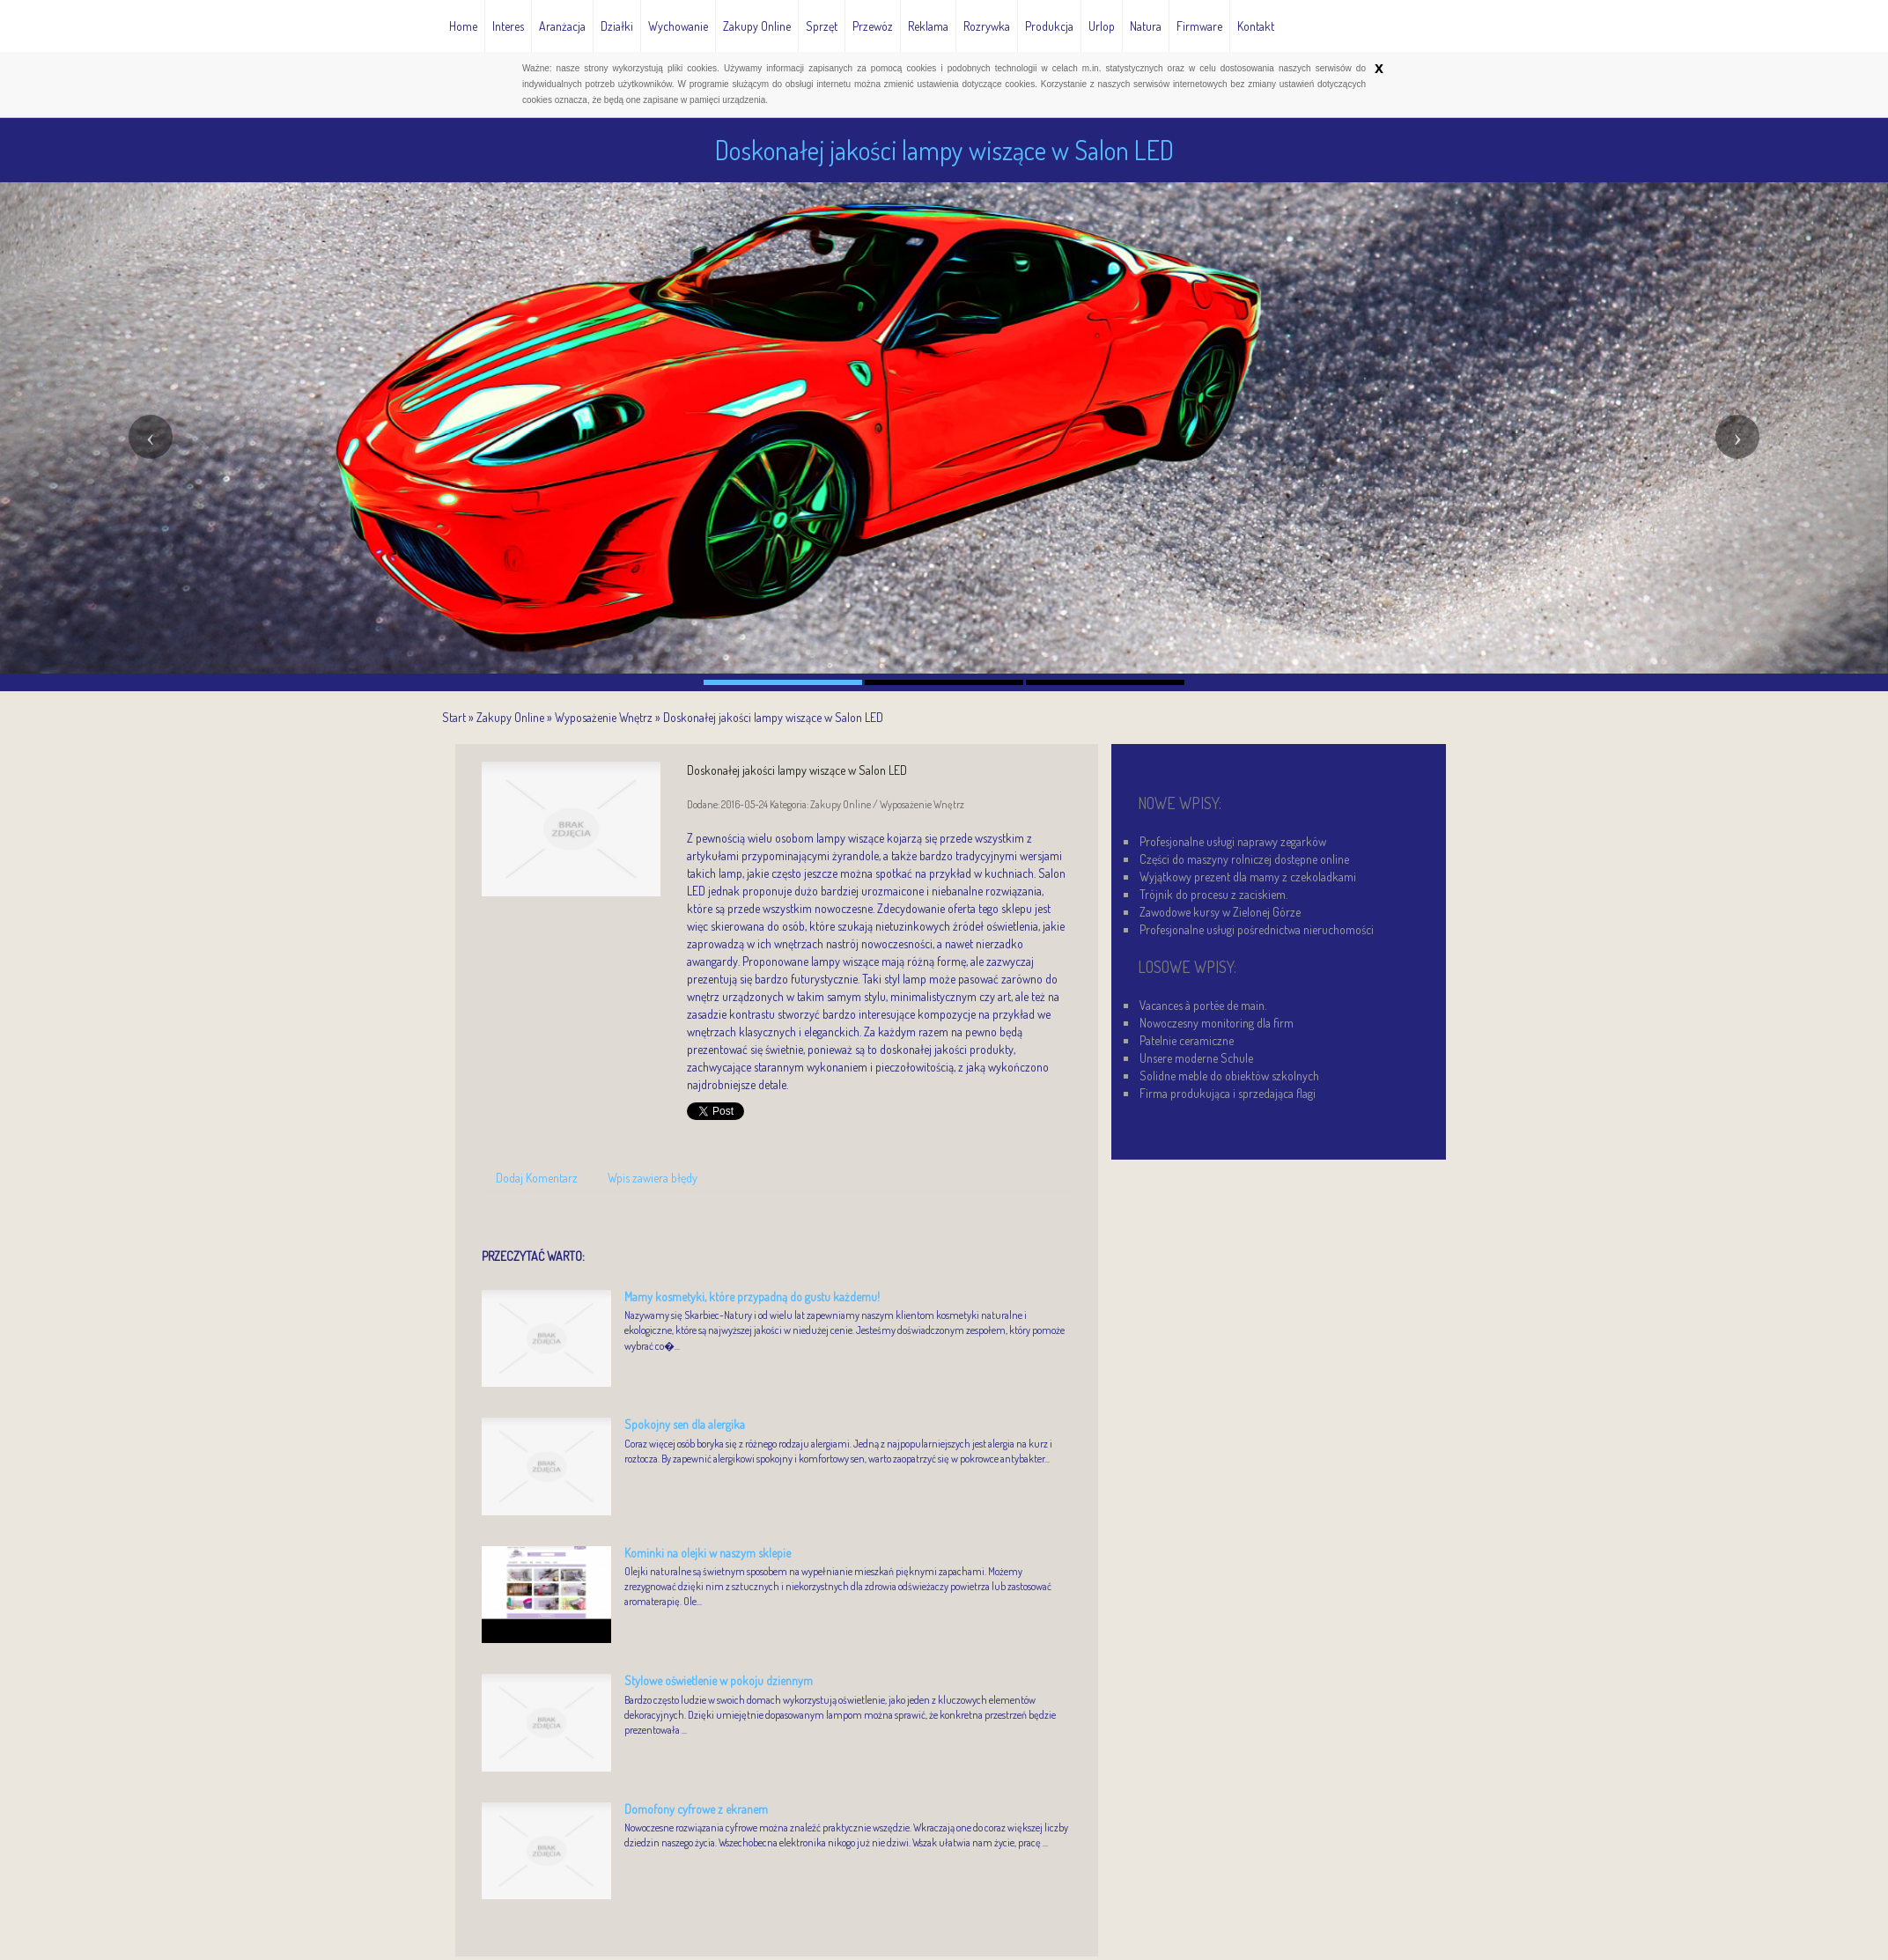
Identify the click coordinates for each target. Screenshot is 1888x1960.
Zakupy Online (510, 717)
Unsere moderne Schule (1196, 1057)
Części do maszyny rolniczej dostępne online (1244, 858)
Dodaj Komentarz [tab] (537, 1177)
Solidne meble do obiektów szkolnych (1229, 1075)
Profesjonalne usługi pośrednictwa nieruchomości (1256, 929)
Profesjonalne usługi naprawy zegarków (1232, 841)
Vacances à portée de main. (1202, 1005)
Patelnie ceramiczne (1186, 1040)
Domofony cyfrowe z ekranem (696, 1809)
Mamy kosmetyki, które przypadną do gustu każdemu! (752, 1296)
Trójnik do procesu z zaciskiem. (1213, 894)
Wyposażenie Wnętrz (604, 717)
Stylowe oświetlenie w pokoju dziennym (718, 1680)
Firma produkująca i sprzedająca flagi (1227, 1093)
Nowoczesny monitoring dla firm (1216, 1022)
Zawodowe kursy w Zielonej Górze (1220, 911)
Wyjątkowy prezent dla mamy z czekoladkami (1247, 876)
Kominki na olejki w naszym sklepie (707, 1552)
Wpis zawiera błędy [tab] (652, 1177)
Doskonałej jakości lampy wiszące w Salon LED (773, 717)
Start (454, 717)
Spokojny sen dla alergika (684, 1424)
